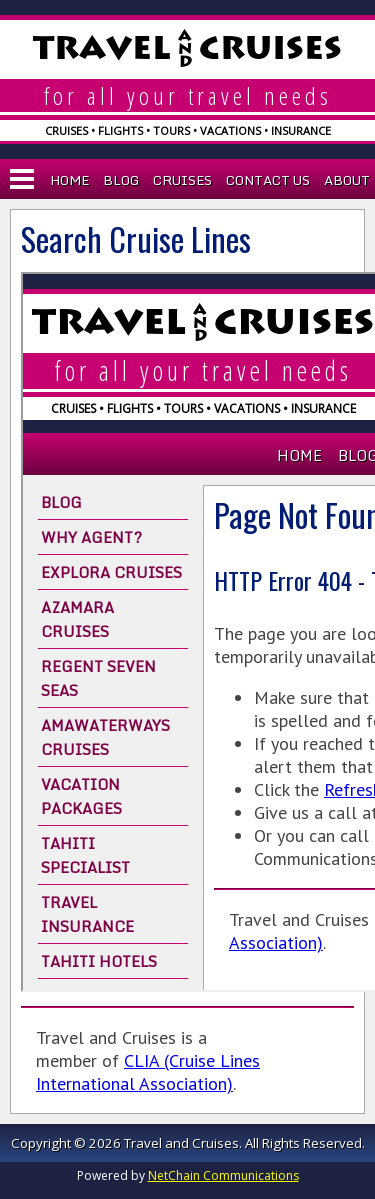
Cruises (182, 180)
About (347, 180)
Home (69, 180)
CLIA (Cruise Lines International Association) (148, 1072)
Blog (121, 180)
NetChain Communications (223, 1175)
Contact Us (268, 180)
